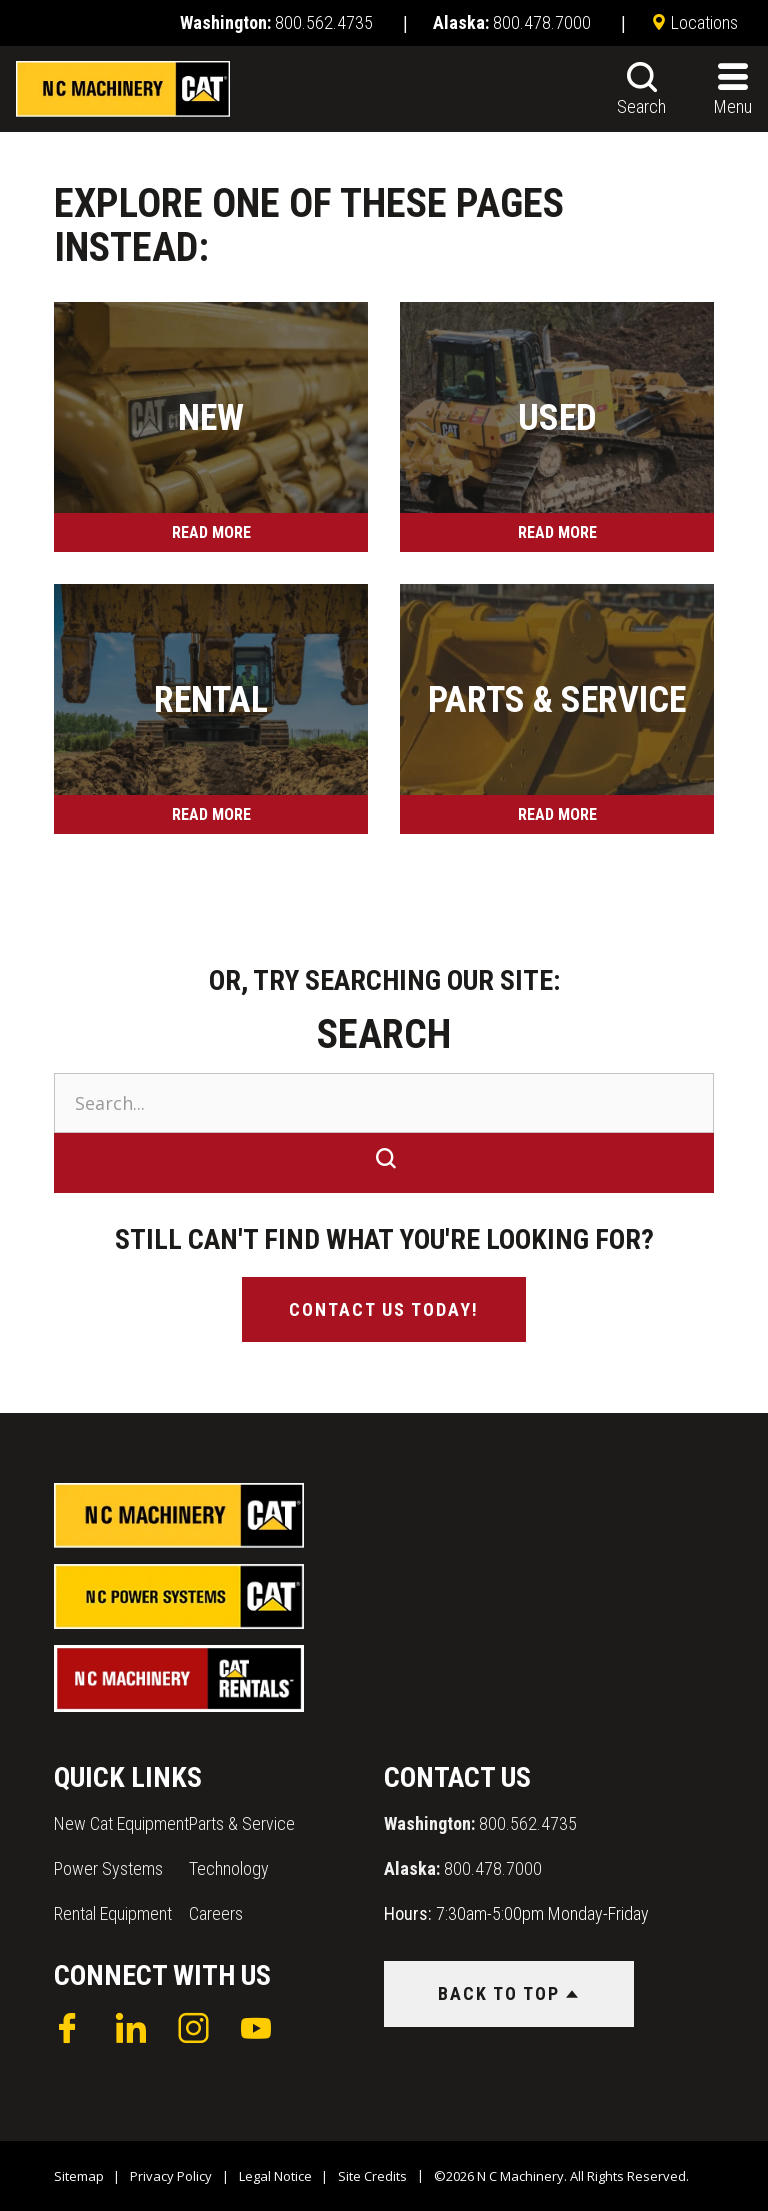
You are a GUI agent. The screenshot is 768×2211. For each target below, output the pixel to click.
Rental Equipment (113, 1913)
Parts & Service (242, 1823)
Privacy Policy (171, 2176)
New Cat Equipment (121, 1823)
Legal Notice (275, 2176)
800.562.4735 (480, 1823)
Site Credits (372, 2176)
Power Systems (108, 1868)
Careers (216, 1913)
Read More (211, 532)
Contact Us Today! (384, 1309)
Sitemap (79, 2176)
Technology (229, 1868)
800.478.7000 (463, 1868)
